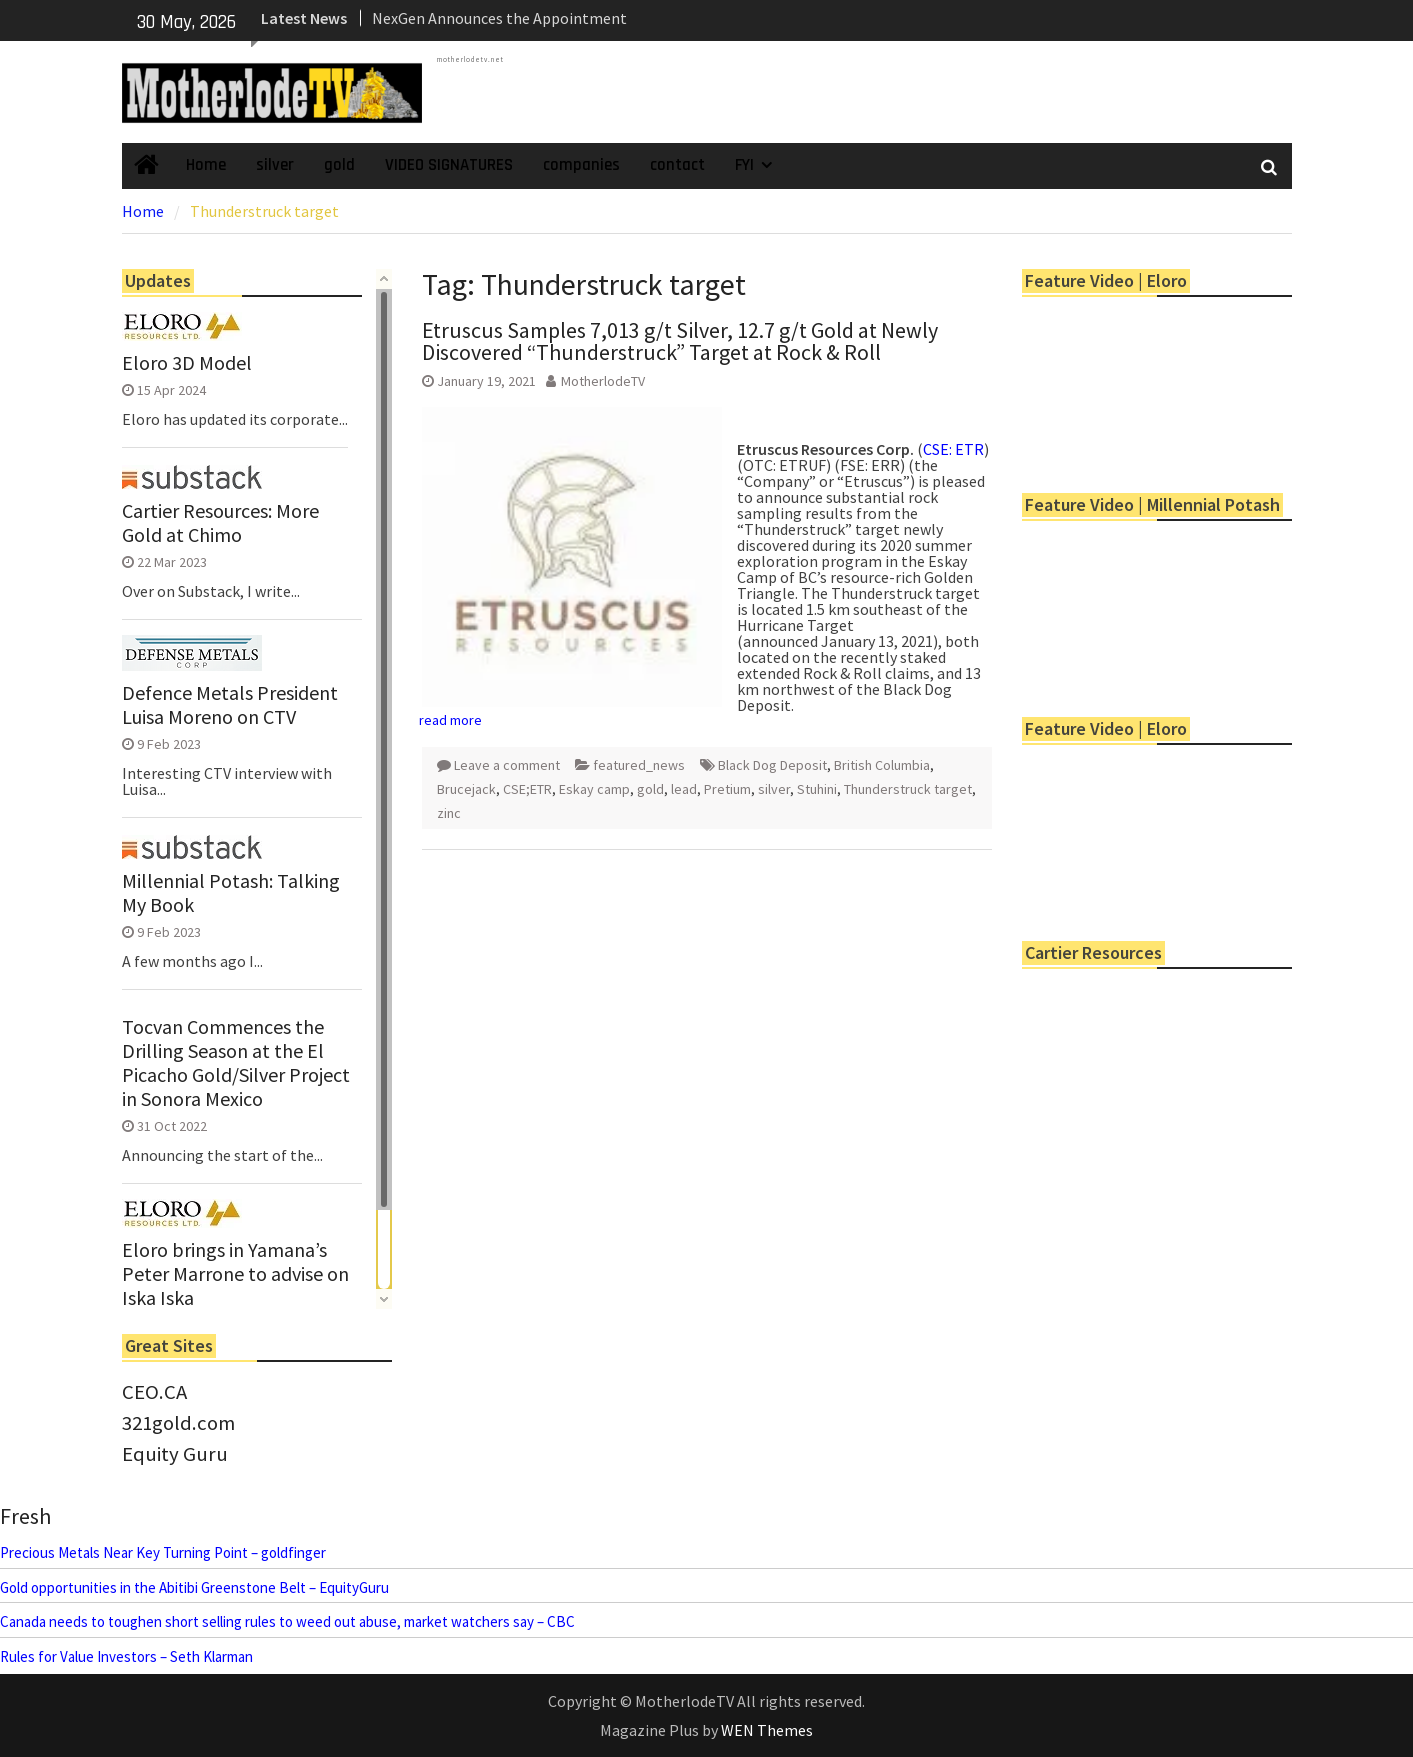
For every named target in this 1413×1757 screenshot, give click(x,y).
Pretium (727, 789)
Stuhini (817, 789)
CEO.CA (154, 1392)
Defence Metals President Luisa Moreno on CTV (230, 705)
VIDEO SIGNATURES (449, 165)
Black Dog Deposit (772, 765)
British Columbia (882, 765)
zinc (449, 813)
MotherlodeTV (603, 381)
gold (339, 165)
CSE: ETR (953, 449)
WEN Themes (767, 1730)
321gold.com (178, 1423)
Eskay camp (594, 789)
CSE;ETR (527, 789)
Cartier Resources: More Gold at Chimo (220, 523)
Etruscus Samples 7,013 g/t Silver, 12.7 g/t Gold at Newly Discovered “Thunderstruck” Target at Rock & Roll (680, 341)
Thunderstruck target (908, 789)
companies (581, 165)
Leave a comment (507, 765)
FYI (744, 165)
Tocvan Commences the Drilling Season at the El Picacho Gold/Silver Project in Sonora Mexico (236, 1063)
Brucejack (466, 789)
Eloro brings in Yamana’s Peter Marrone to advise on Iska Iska (235, 1274)
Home (206, 165)
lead (684, 789)
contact (677, 165)
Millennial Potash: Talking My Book (231, 893)
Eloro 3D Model (187, 363)
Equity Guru (175, 1454)
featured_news (639, 765)
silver (275, 165)
